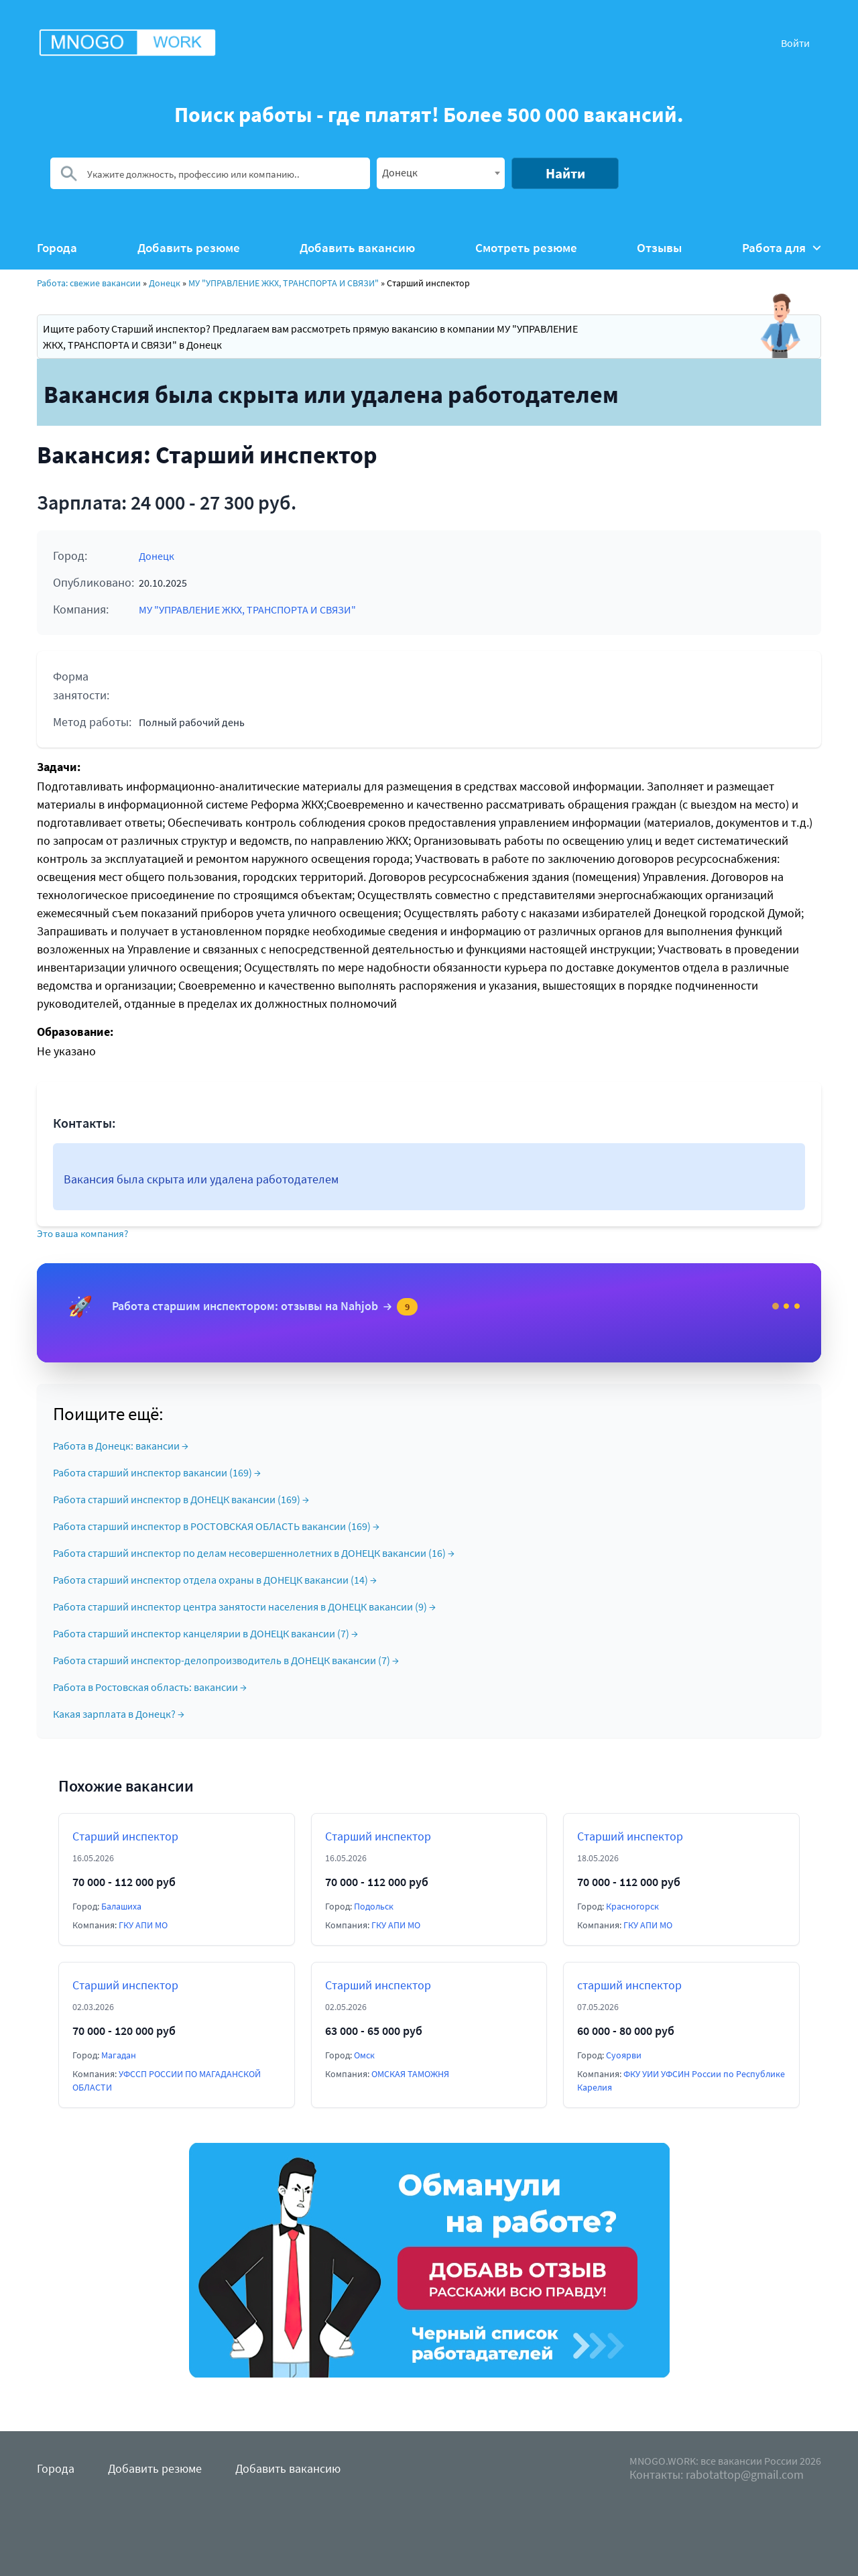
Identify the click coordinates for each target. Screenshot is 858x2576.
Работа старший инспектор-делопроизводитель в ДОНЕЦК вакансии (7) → (226, 1660)
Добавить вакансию (357, 247)
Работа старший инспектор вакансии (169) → (157, 1472)
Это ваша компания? (82, 1233)
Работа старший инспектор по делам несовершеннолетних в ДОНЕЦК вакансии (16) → (253, 1553)
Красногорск (632, 1906)
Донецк (164, 283)
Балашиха (121, 1906)
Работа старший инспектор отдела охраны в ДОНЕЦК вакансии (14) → (215, 1579)
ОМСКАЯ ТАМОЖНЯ (410, 2074)
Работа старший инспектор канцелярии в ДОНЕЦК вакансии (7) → (205, 1633)
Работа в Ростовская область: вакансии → (150, 1687)
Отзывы (659, 247)
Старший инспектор (125, 1836)
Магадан (118, 2055)
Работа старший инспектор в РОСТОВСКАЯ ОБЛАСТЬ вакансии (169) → (216, 1526)
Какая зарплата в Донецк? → (118, 1713)
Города (57, 247)
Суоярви (623, 2055)
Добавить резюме (188, 247)
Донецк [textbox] (400, 172)
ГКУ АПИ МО (143, 1925)
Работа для (781, 247)
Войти (795, 43)
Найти (565, 173)
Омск (364, 2055)
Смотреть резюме (526, 247)
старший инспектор (629, 1985)
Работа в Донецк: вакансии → (120, 1445)
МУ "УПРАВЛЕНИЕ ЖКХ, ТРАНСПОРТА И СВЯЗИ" (283, 283)
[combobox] (441, 173)
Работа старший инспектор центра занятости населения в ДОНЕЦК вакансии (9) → (244, 1606)
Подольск (373, 1906)
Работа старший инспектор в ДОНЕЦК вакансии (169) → (181, 1499)
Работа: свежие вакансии (89, 283)
